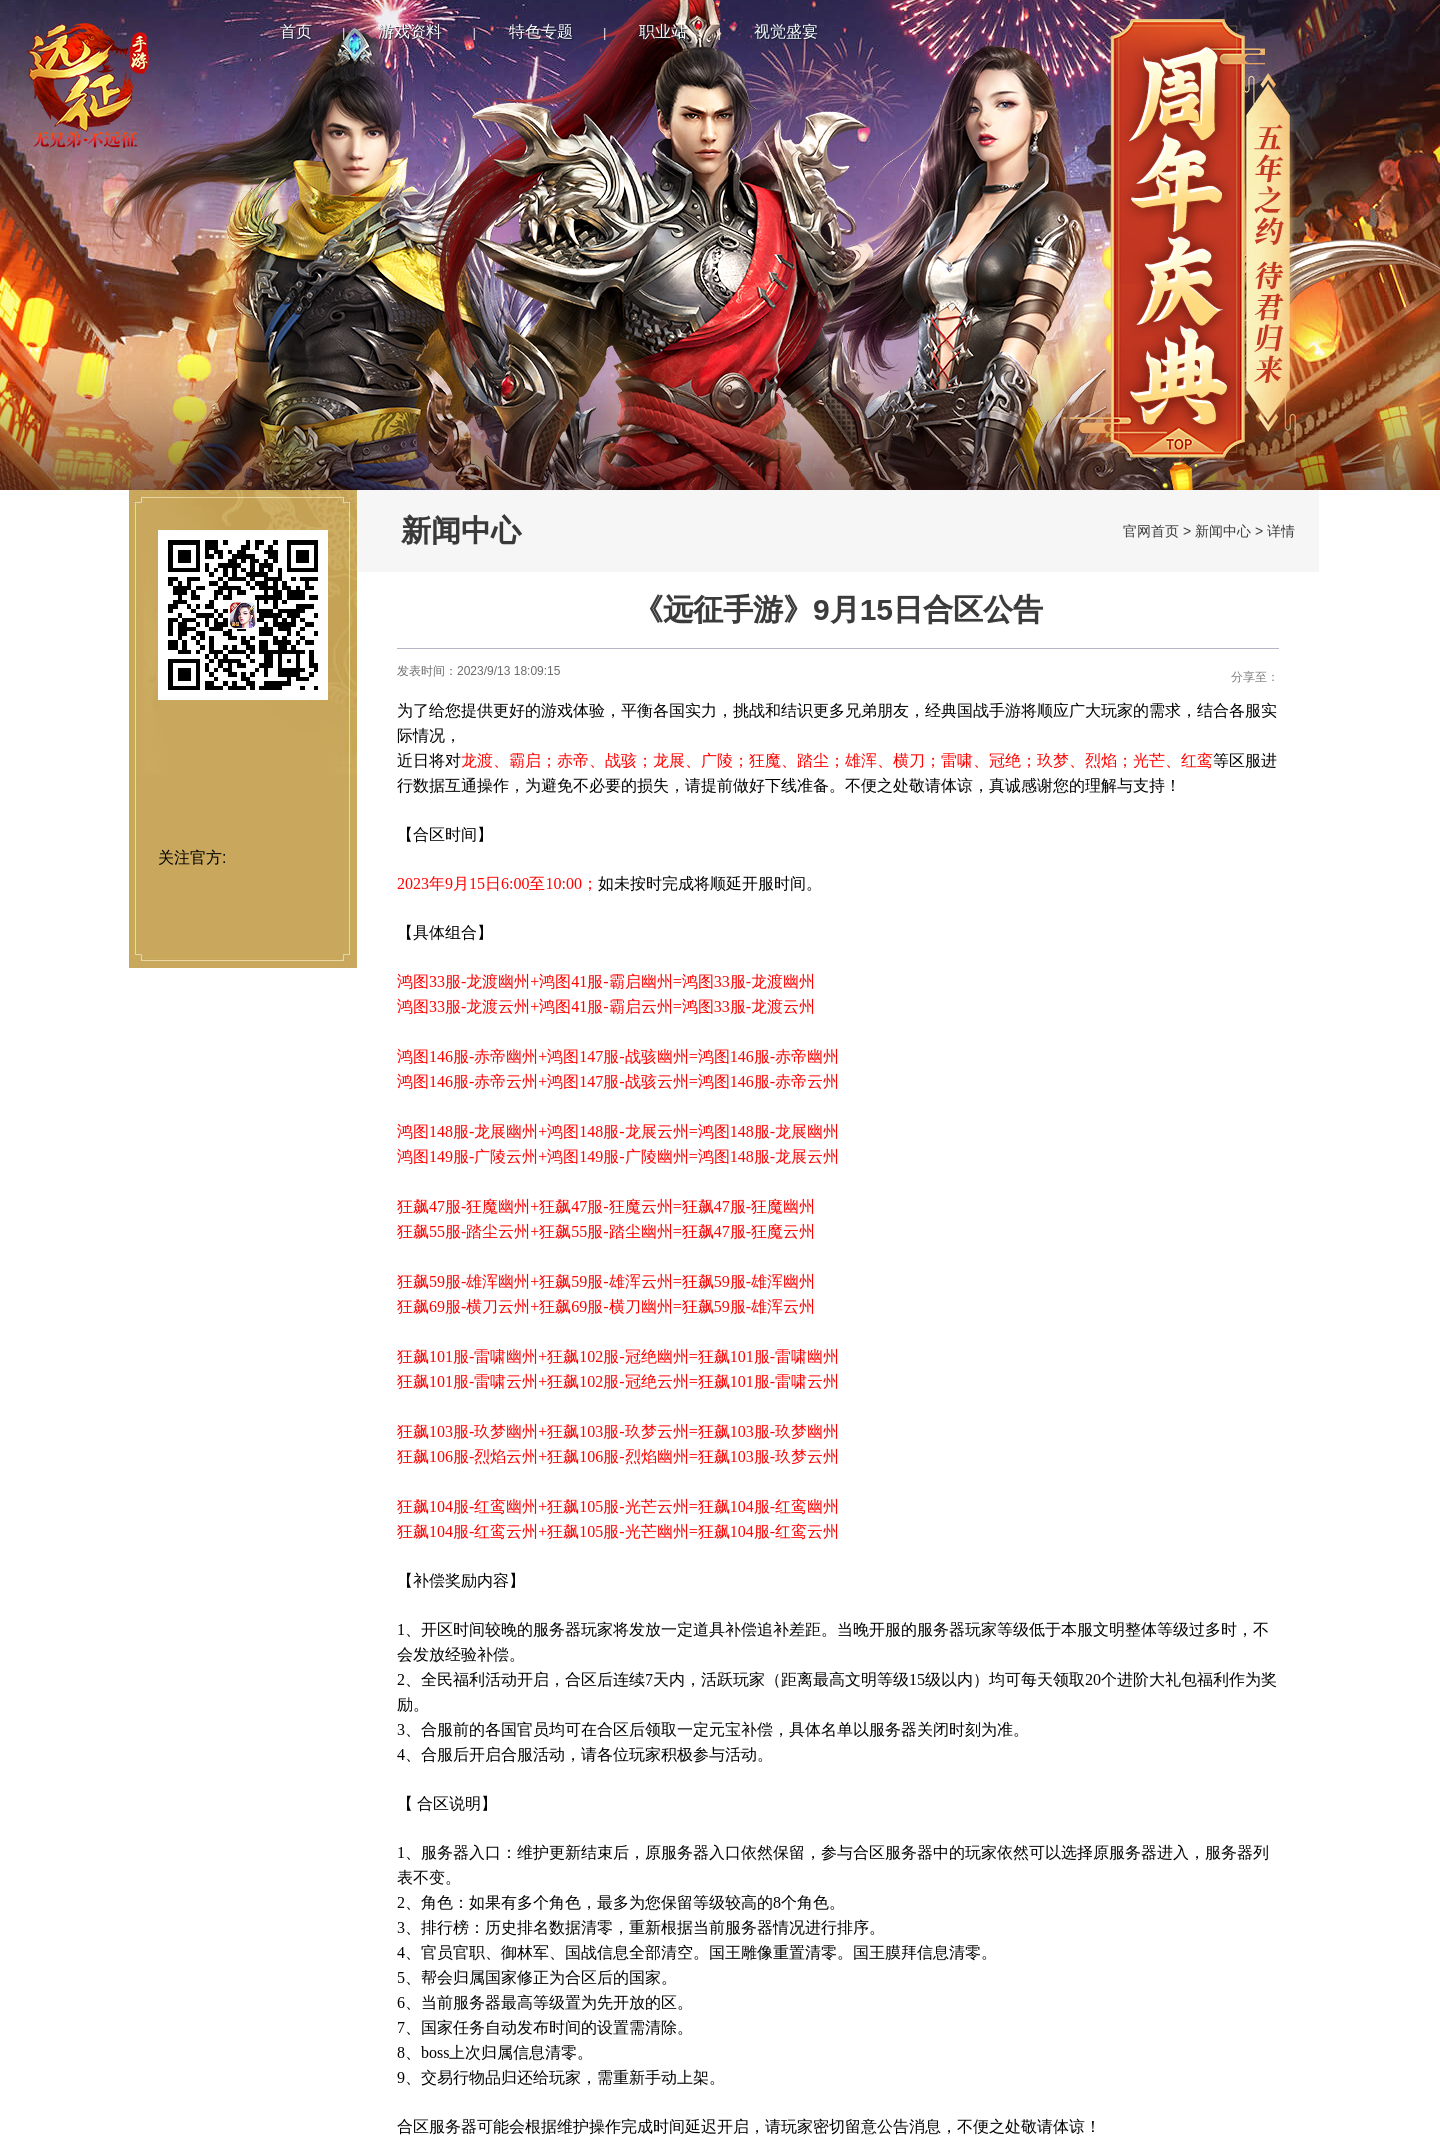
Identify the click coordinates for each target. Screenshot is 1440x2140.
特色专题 (541, 31)
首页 (296, 31)
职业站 (663, 31)
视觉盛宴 (786, 31)
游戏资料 (410, 31)
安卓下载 (243, 803)
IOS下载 (243, 747)
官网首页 (1151, 531)
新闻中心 (1223, 531)
